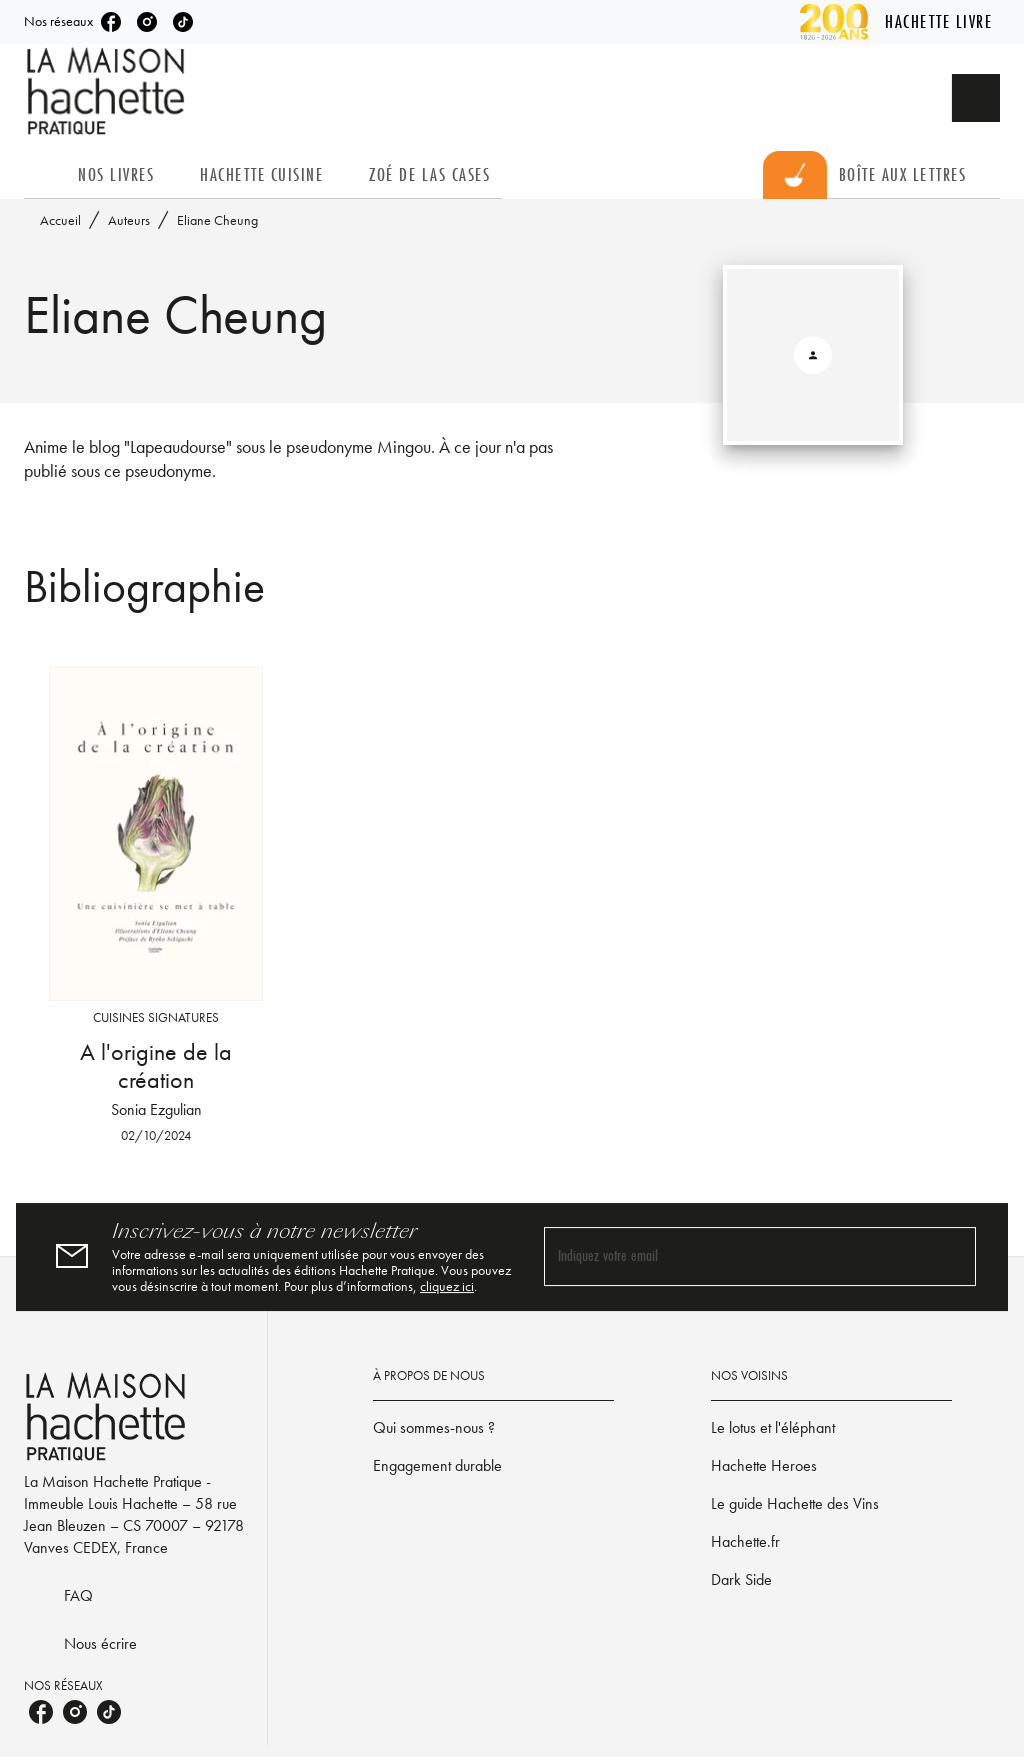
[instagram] (147, 22)
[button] (493, 1428)
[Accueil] (108, 91)
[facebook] (111, 22)
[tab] (45, 175)
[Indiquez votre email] (735, 1256)
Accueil (60, 220)
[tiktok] (183, 22)
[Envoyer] (952, 1257)
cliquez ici (447, 1286)
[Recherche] (976, 98)
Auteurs (129, 220)
